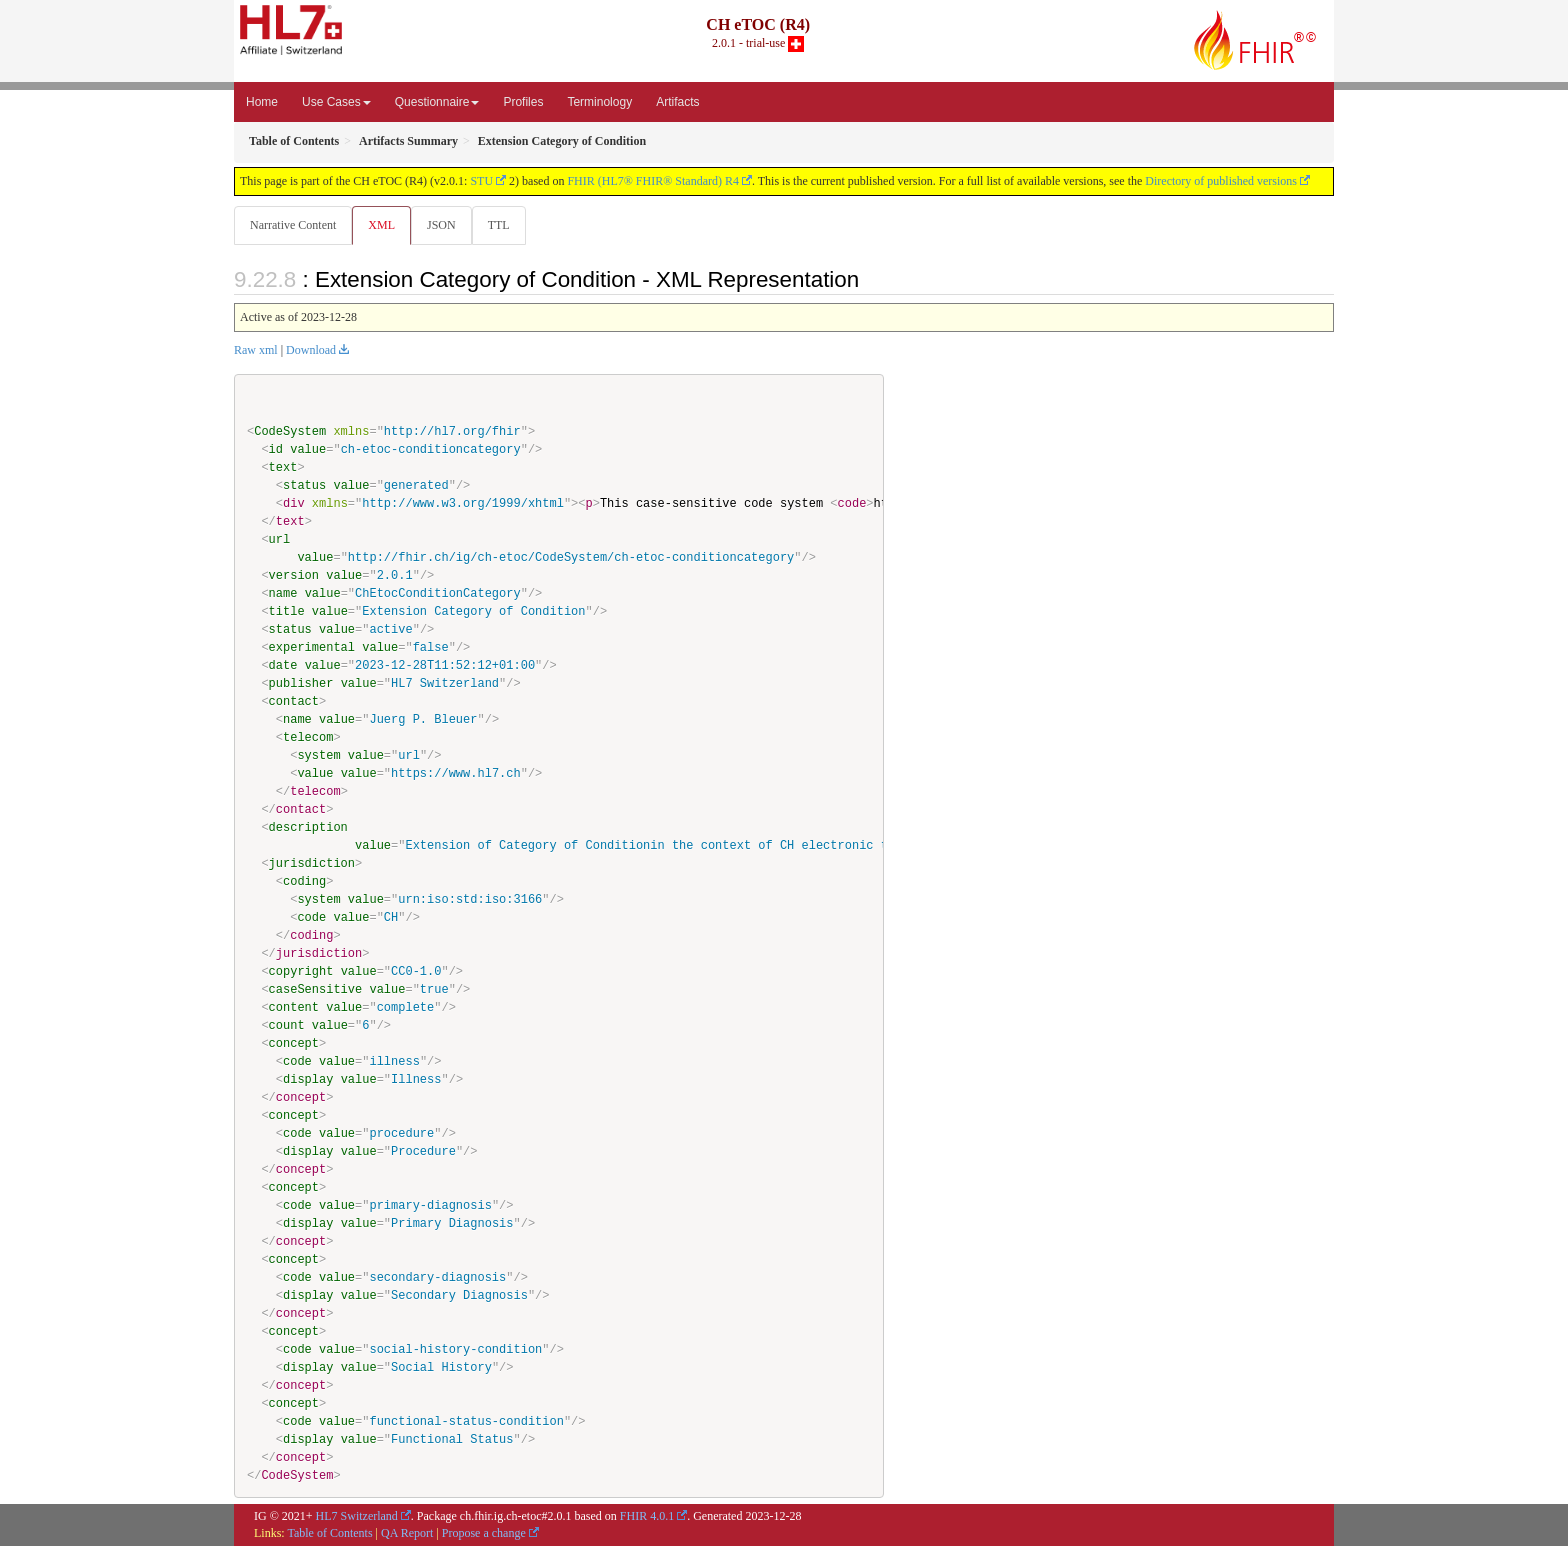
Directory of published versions (1221, 181)
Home (262, 102)
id (276, 450)
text (283, 468)
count (287, 1026)
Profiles (523, 102)
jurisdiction (312, 864)
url (280, 540)
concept (294, 1044)
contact (294, 702)
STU (481, 181)
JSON (445, 225)
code (311, 918)
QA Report (407, 1534)
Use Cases (336, 102)
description (308, 828)
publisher (301, 684)
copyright (301, 972)
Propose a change (484, 1534)
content (294, 1008)
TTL (505, 225)
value (308, 450)
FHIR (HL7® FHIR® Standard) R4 (653, 181)
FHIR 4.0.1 (647, 1517)
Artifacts (677, 102)
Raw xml (256, 351)
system (318, 756)
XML (383, 225)
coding (304, 882)
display (308, 1080)
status (304, 486)
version (294, 576)
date (283, 666)
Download (311, 351)
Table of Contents (329, 1534)
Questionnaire (437, 102)
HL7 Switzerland (357, 1517)
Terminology (599, 102)
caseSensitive (316, 990)
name (283, 594)
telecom (308, 738)
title (287, 612)
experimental (312, 648)
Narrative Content (293, 225)
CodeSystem (290, 432)
